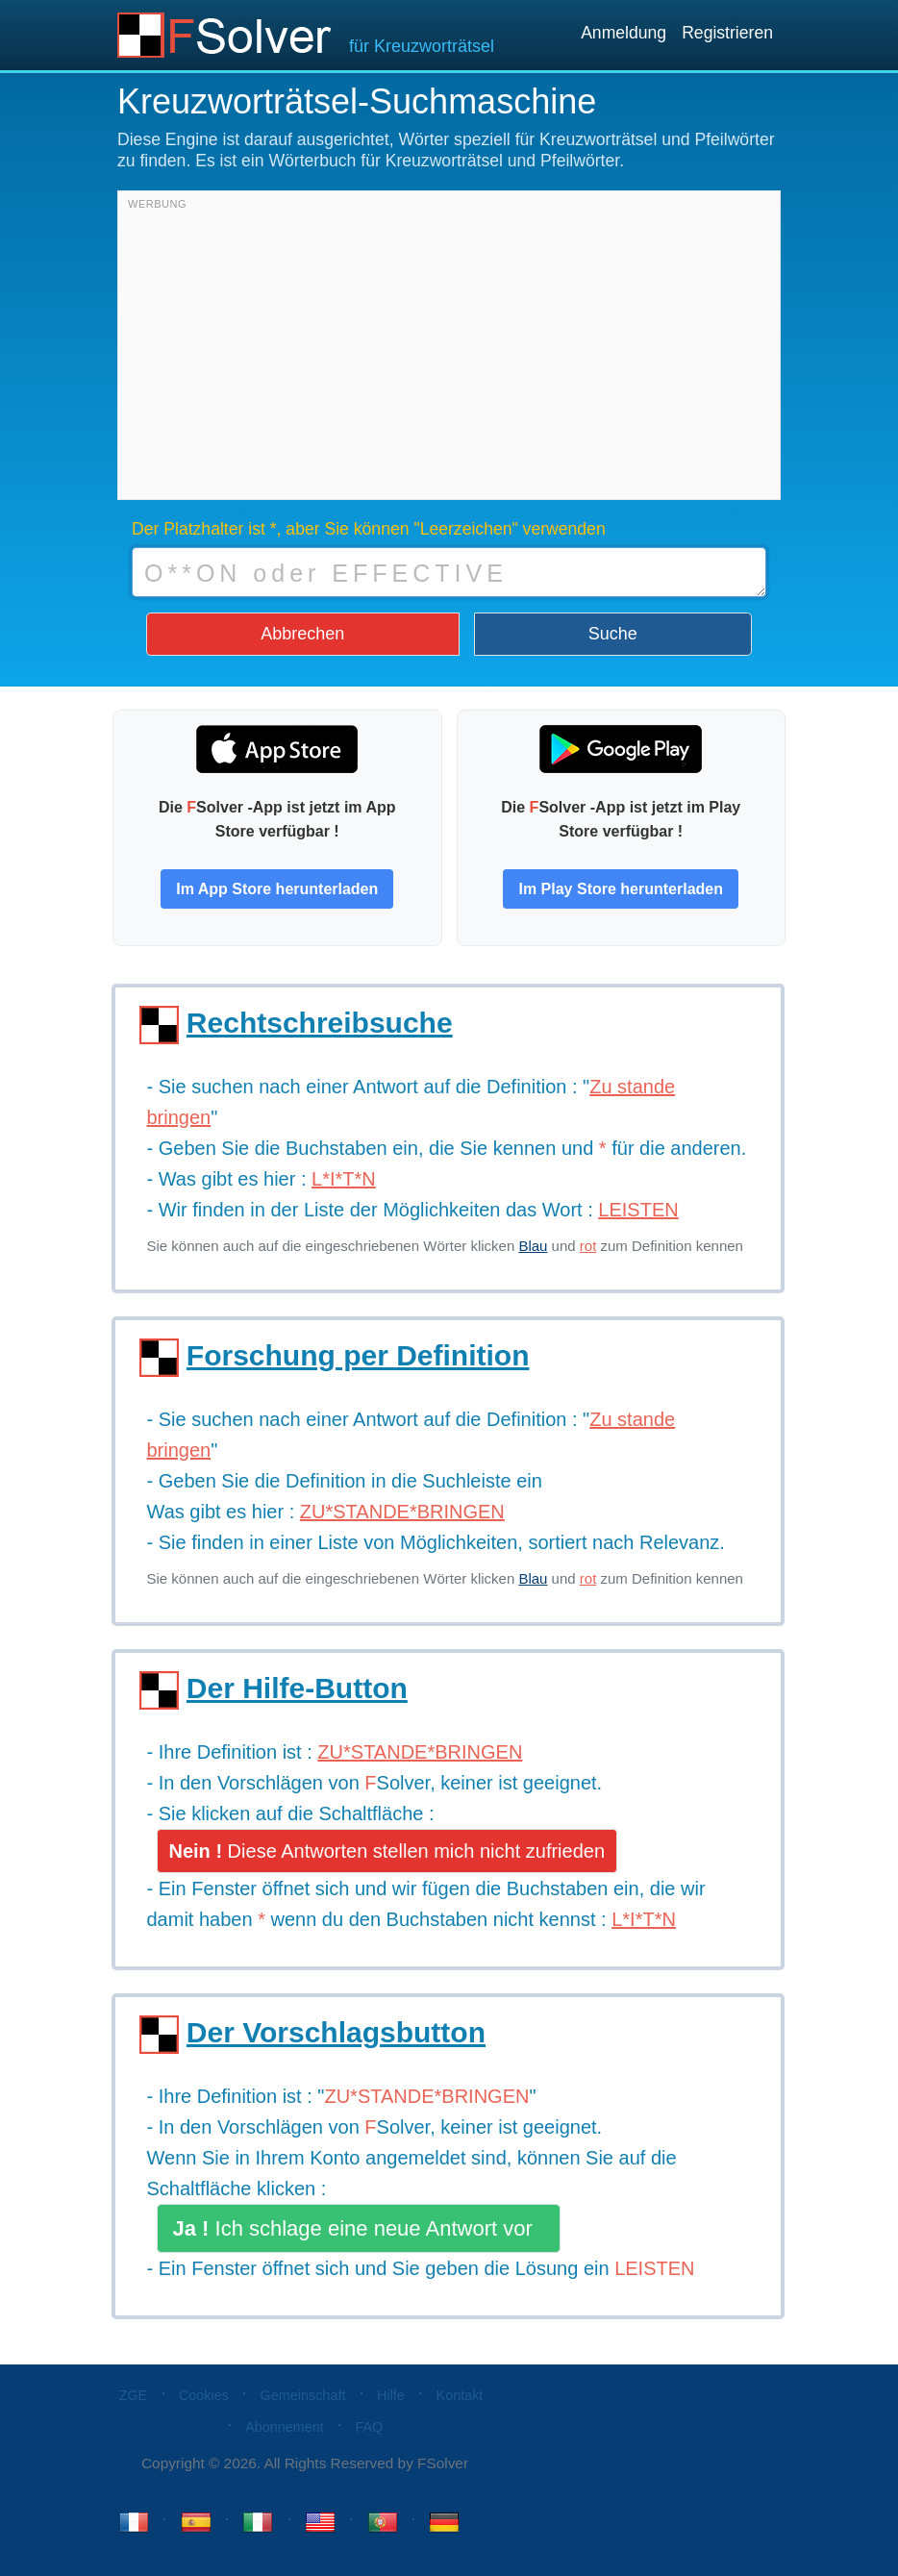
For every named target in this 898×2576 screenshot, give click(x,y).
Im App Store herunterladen (277, 889)
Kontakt (460, 2395)
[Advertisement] (449, 350)
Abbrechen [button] (302, 633)
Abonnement (284, 2427)
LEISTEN (654, 2268)
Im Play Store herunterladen (620, 889)
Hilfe (391, 2395)
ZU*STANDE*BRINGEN (426, 2096)
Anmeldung (623, 32)
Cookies (204, 2395)
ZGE (133, 2395)
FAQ (369, 2427)
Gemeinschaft (303, 2395)
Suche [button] (612, 633)
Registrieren (727, 32)
